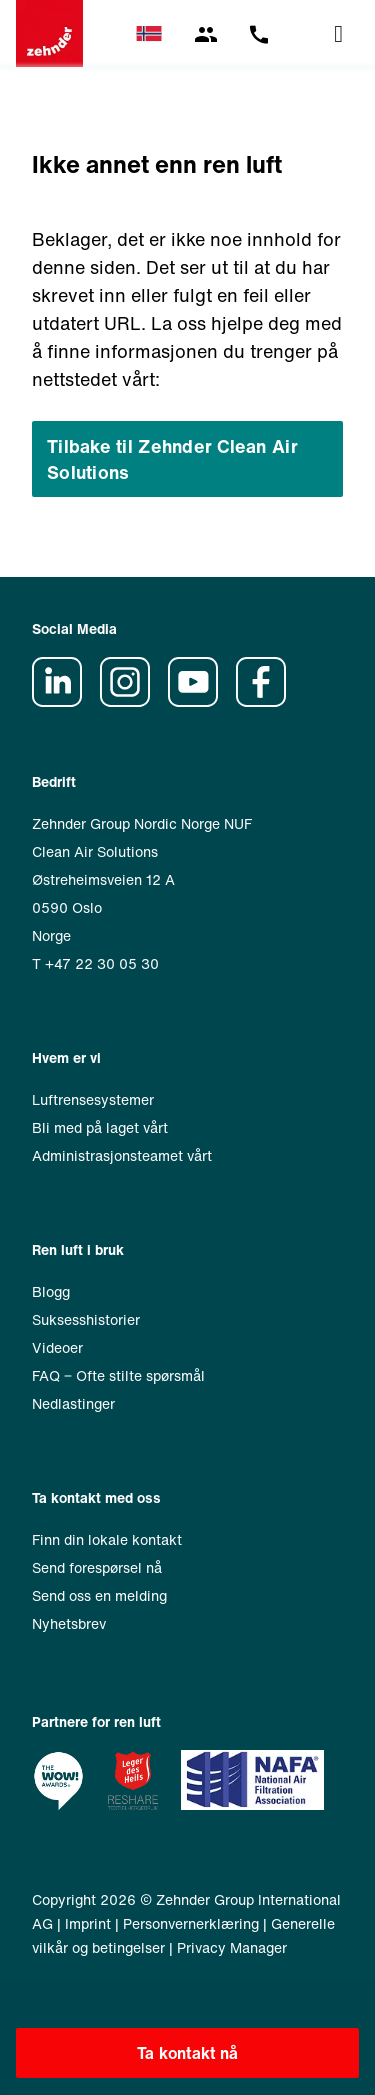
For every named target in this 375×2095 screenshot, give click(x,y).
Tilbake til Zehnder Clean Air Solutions (172, 459)
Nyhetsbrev (69, 1623)
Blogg (51, 1291)
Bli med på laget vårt (100, 1127)
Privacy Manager (232, 1947)
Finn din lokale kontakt (107, 1539)
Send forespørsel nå (97, 1567)
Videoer (57, 1347)
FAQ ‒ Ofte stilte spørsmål (118, 1375)
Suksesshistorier (86, 1319)
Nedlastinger (73, 1403)
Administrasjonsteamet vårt (122, 1155)
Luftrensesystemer (93, 1099)
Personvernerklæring (191, 1923)
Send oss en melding (99, 1595)
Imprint (88, 1923)
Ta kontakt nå (188, 2053)
